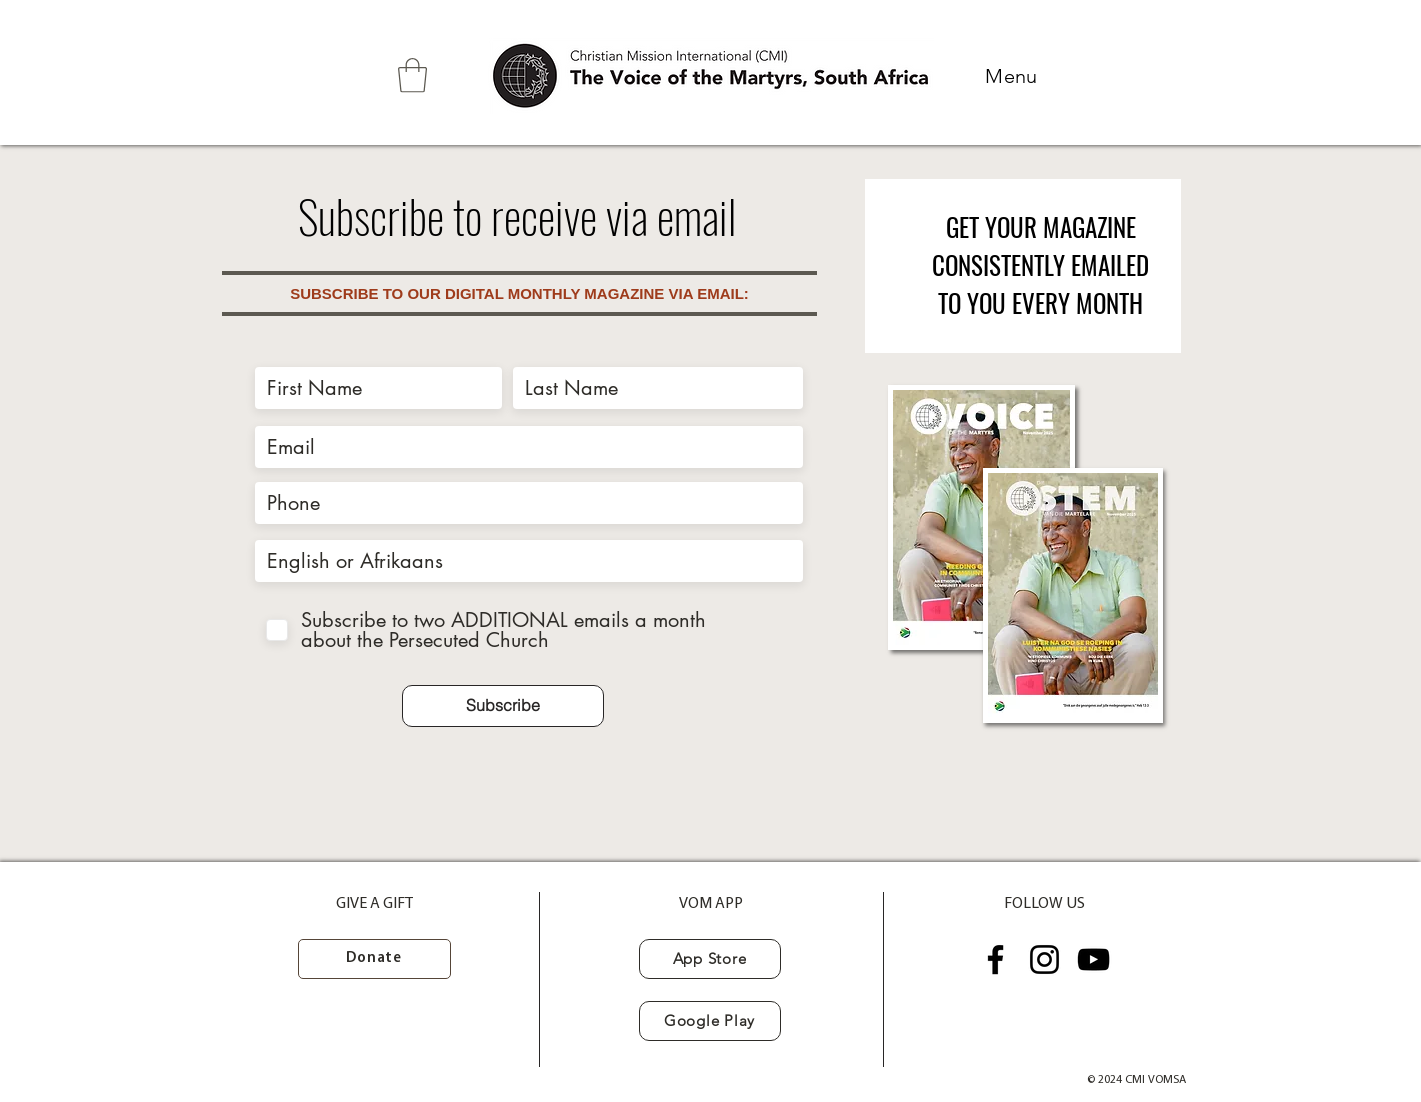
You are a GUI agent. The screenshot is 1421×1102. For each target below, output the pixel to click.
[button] (412, 75)
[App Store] (710, 959)
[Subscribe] (503, 706)
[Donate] (374, 959)
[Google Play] (710, 1021)
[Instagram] (1044, 959)
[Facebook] (995, 959)
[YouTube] (1093, 959)
